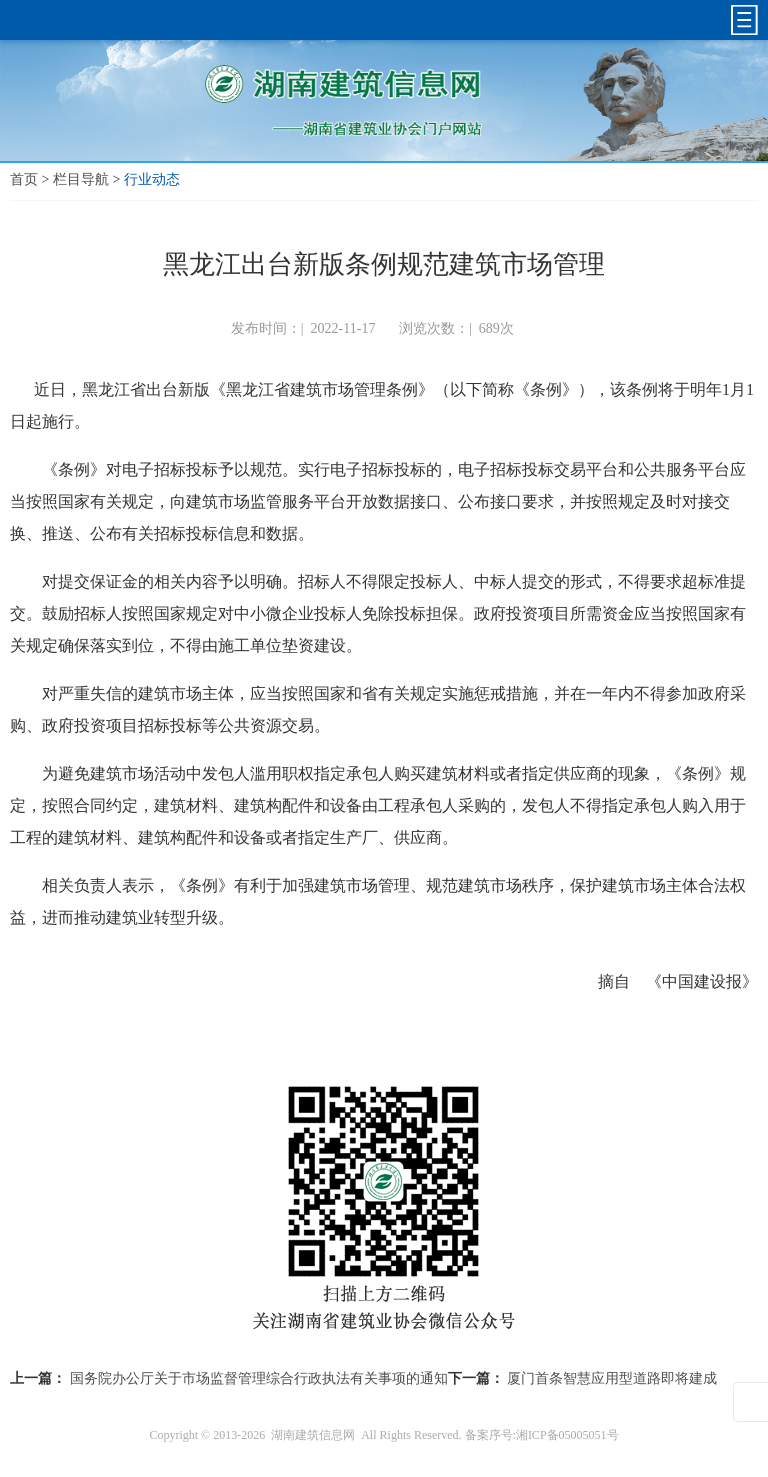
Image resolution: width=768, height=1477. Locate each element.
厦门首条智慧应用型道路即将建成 (612, 1378)
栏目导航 (81, 179)
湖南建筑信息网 (313, 1435)
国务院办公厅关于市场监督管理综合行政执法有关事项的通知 (259, 1378)
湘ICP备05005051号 (567, 1435)
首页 (24, 179)
